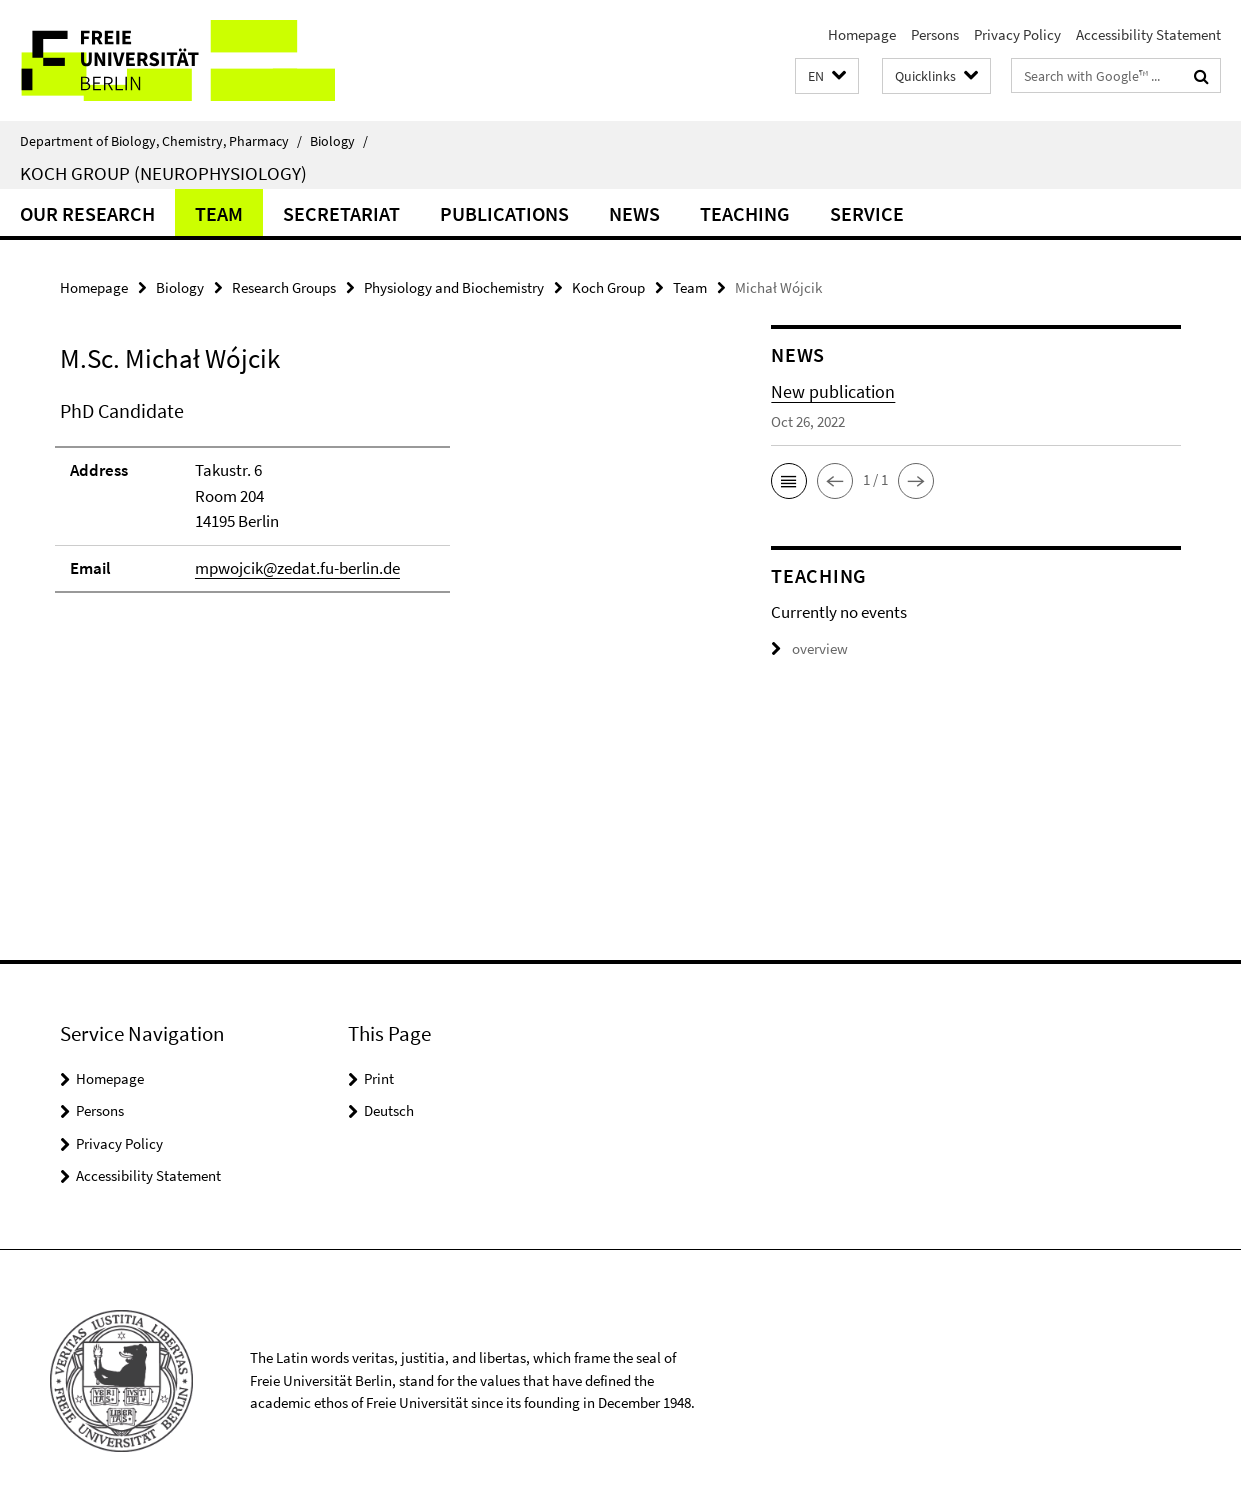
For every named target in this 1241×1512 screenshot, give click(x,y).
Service (867, 213)
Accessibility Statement (1148, 34)
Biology (339, 141)
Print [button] (379, 1078)
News (634, 213)
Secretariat (341, 213)
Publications (504, 213)
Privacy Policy (1017, 34)
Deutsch (389, 1110)
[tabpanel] (380, 504)
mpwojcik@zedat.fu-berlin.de (297, 568)
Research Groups (284, 287)
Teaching (745, 213)
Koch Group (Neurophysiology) (163, 173)
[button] (827, 76)
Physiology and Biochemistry (454, 287)
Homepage (862, 34)
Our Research (87, 213)
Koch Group (608, 287)
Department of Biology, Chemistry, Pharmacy (161, 141)
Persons (935, 34)
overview (809, 648)
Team (219, 213)
